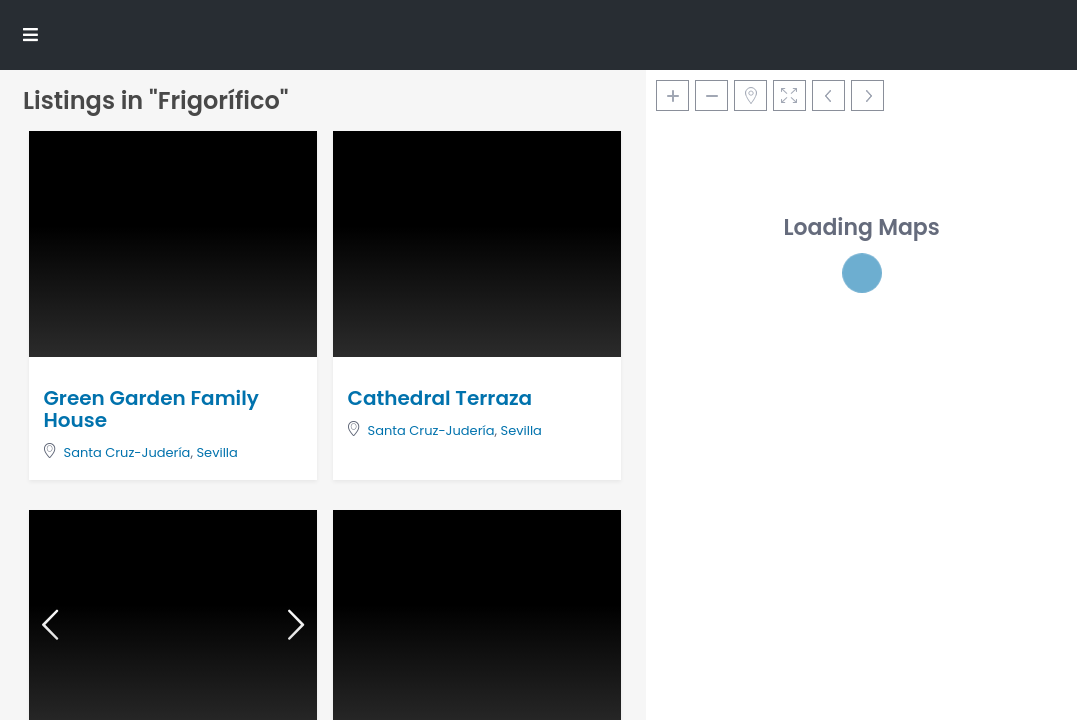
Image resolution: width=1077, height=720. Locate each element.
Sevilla (216, 452)
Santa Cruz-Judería (127, 452)
